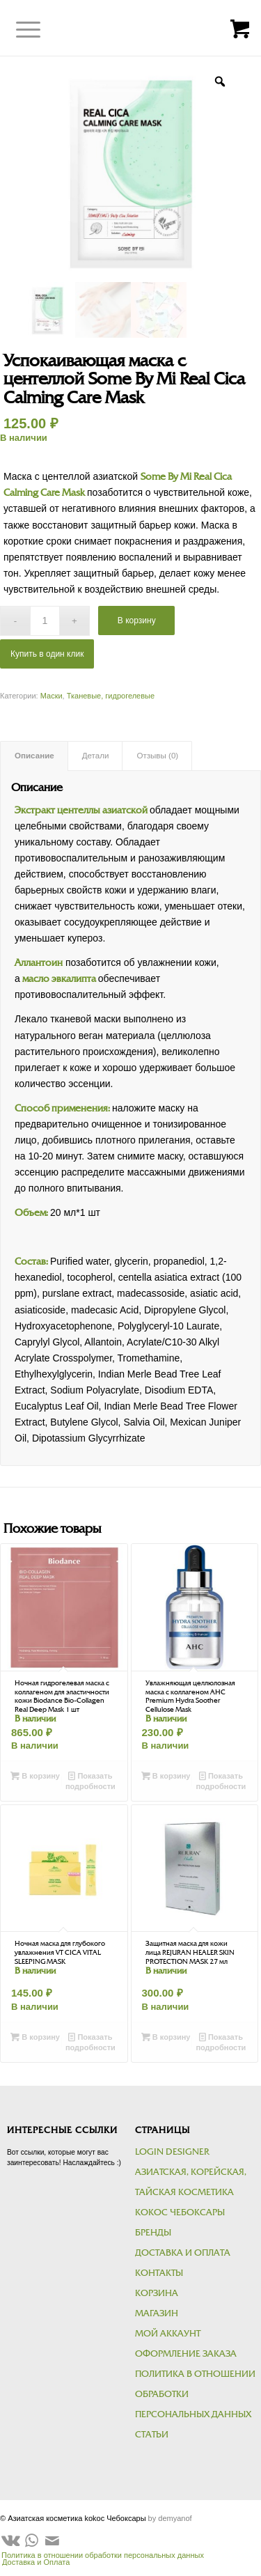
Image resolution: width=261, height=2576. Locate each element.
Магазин (156, 2313)
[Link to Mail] (52, 2540)
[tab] (34, 756)
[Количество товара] (45, 621)
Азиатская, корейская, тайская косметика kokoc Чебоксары (190, 2192)
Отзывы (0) (157, 755)
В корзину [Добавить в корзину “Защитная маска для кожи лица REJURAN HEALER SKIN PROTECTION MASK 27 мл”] (166, 2037)
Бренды (153, 2232)
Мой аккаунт (167, 2333)
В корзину (137, 620)
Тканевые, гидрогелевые (111, 696)
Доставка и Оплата (182, 2252)
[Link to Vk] (10, 2540)
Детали (95, 755)
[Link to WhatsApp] (31, 2540)
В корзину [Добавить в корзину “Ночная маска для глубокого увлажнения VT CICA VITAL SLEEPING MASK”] (35, 2037)
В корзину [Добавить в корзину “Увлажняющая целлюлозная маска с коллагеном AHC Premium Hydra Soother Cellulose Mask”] (166, 1775)
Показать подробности (90, 1780)
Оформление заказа (186, 2353)
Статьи (151, 2434)
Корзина (156, 2293)
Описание (34, 755)
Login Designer (172, 2151)
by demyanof (170, 2518)
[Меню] (18, 30)
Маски (51, 696)
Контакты (159, 2273)
